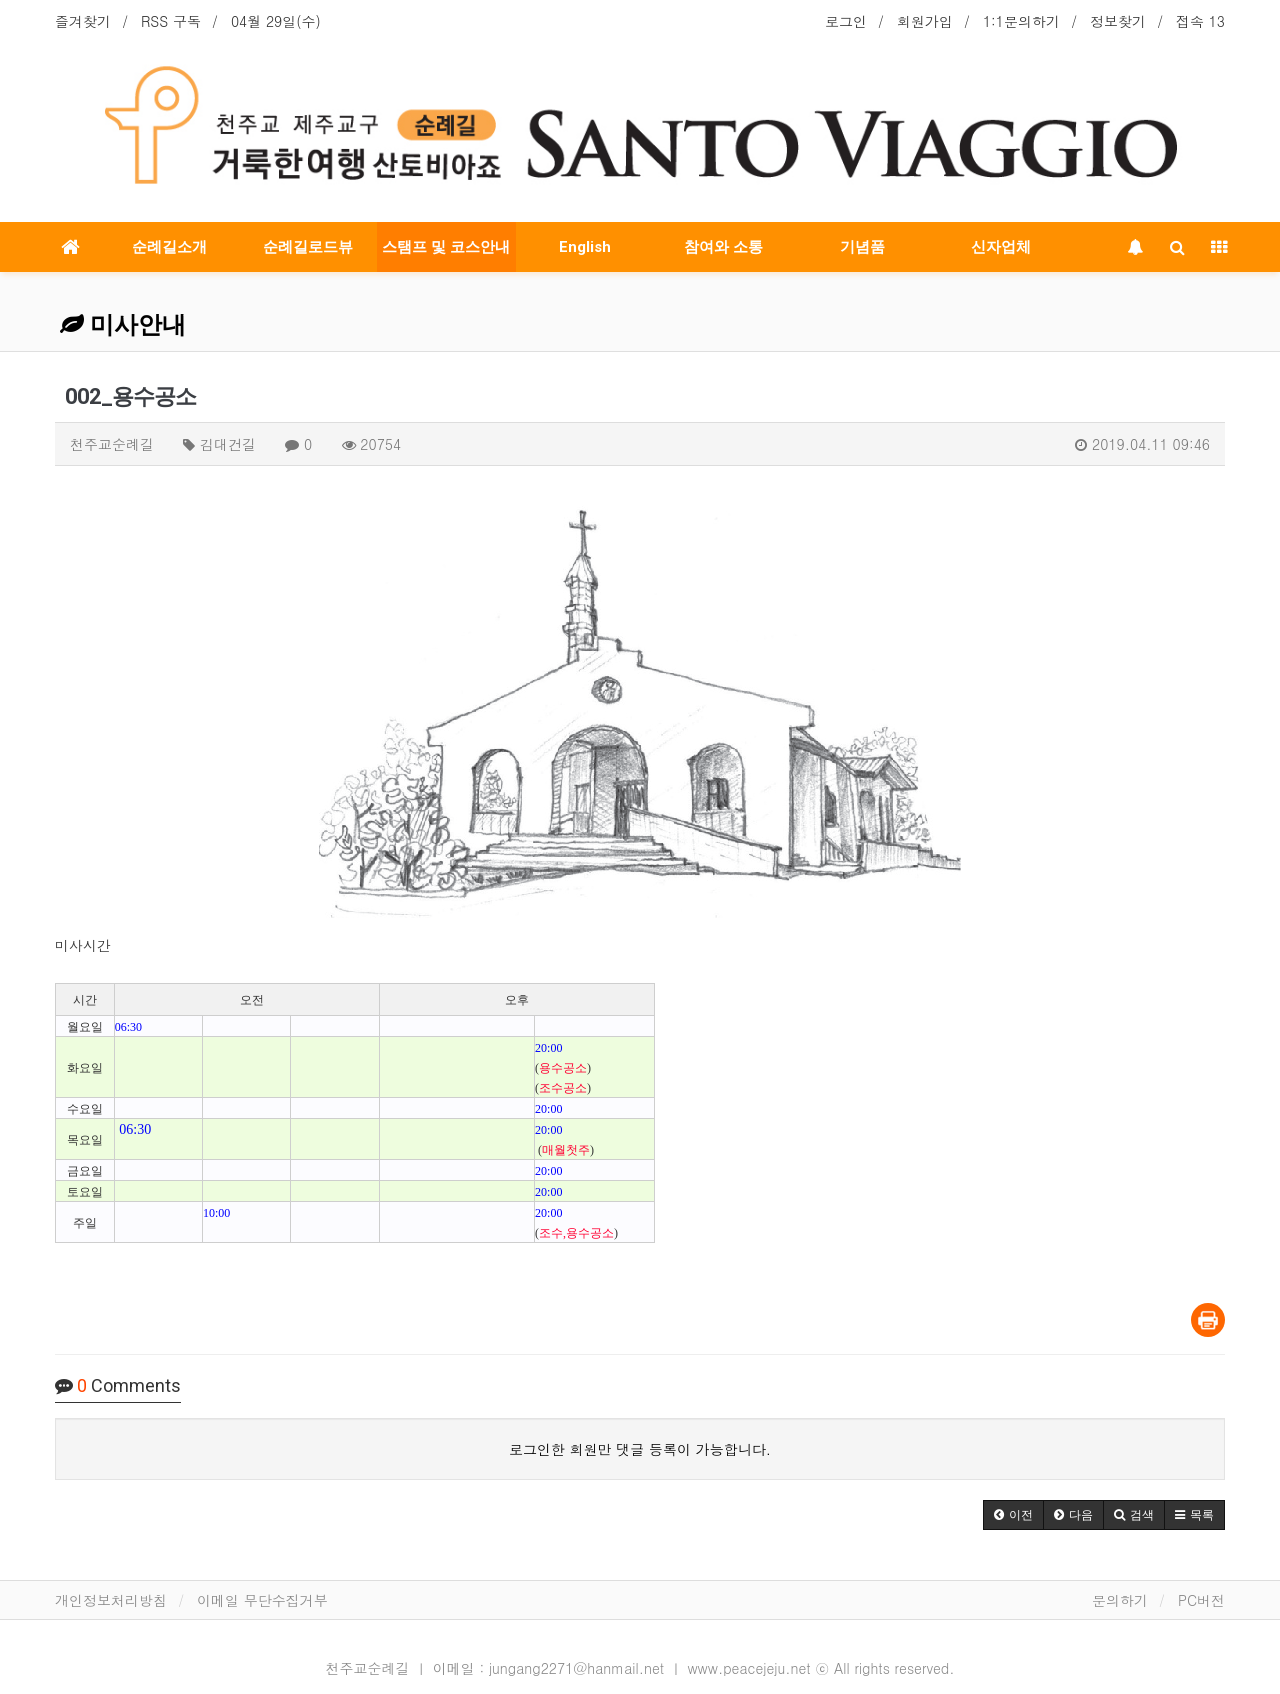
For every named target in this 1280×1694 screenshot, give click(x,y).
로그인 (846, 21)
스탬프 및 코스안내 (446, 247)
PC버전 (1201, 1600)
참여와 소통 (723, 247)
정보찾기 (1118, 21)
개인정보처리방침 (111, 1600)
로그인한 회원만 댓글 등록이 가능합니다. (640, 1449)
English (585, 247)
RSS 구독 (171, 21)
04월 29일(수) (276, 21)
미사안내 (123, 325)
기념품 (862, 247)
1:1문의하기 (1021, 21)
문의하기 (1120, 1600)
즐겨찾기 (83, 21)
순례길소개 (169, 247)
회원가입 (925, 21)
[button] (1013, 1515)
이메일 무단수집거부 (262, 1600)
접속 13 (1200, 21)
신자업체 (1001, 247)
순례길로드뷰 (308, 247)
